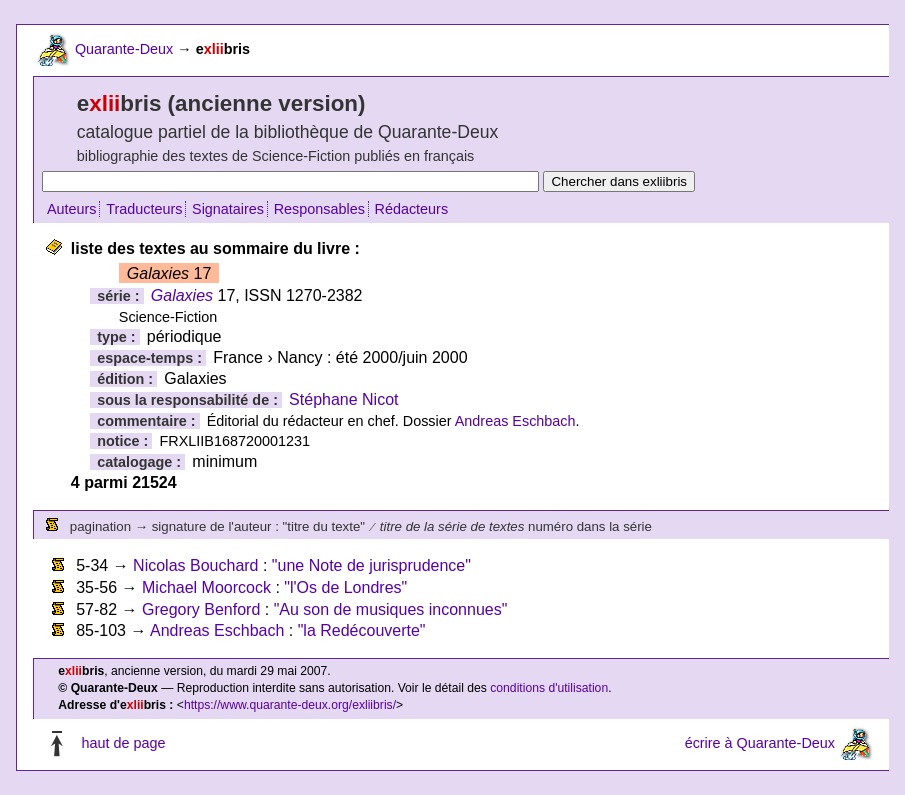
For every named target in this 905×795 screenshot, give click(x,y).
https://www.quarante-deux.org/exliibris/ (290, 705)
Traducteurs (144, 209)
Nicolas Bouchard (195, 565)
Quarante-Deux (124, 49)
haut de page (123, 743)
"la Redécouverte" (362, 630)
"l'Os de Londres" (345, 587)
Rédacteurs (412, 209)
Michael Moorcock (206, 587)
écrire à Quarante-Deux (760, 743)
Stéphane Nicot (343, 399)
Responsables (319, 209)
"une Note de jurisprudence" (371, 565)
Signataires (228, 209)
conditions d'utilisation (549, 688)
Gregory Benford (201, 609)
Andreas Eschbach (515, 421)
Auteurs (72, 209)
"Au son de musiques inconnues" (391, 609)
